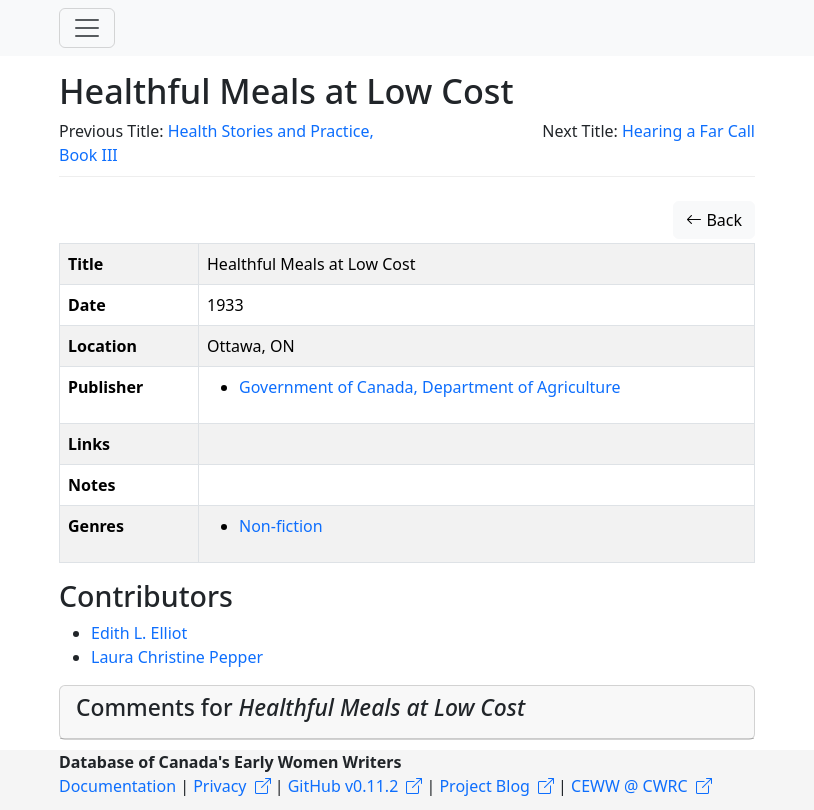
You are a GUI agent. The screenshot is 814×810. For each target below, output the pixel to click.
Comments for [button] (300, 707)
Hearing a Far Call (688, 131)
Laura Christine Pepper (177, 657)
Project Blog (484, 786)
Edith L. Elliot (139, 633)
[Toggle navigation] (87, 28)
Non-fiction (281, 526)
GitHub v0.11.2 (343, 786)
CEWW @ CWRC (629, 786)
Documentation (117, 786)
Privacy (219, 786)
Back (714, 220)
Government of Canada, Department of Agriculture (430, 387)
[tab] (407, 712)
